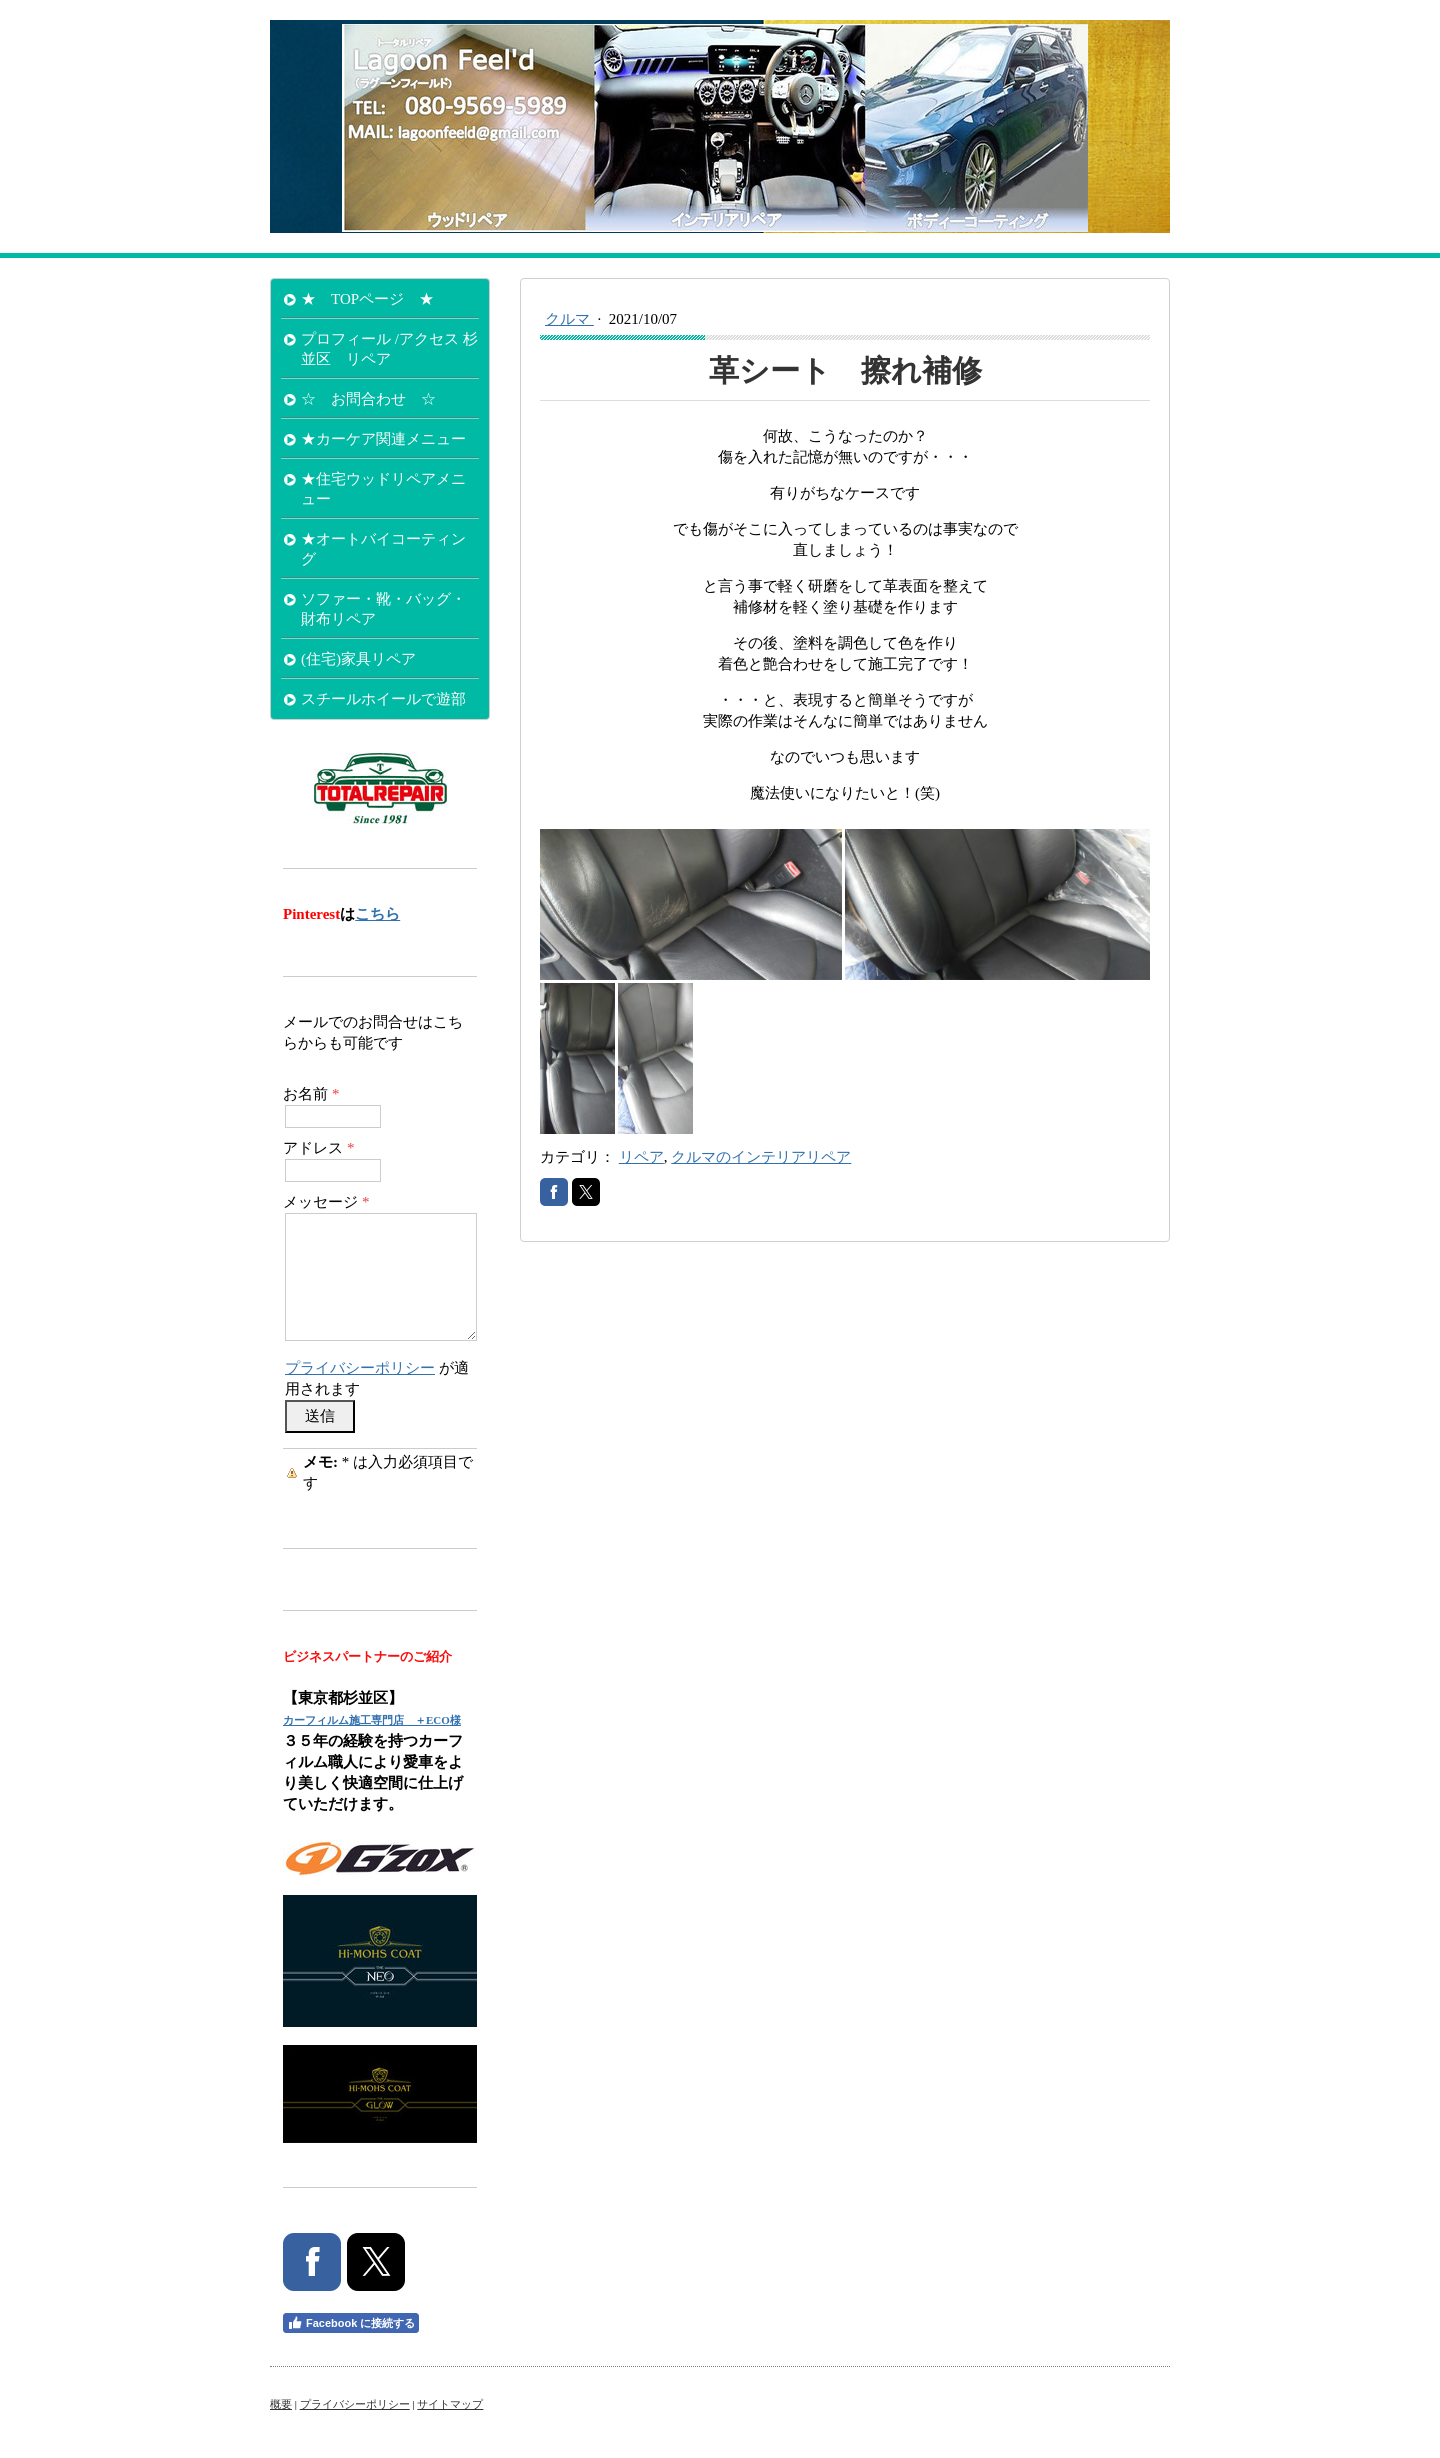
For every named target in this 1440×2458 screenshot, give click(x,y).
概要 (281, 2404)
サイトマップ (450, 2404)
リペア (641, 1157)
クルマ (569, 319)
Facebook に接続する (351, 2323)
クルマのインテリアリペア (761, 1157)
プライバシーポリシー (360, 1368)
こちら (377, 914)
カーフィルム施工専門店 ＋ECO (366, 1720)
